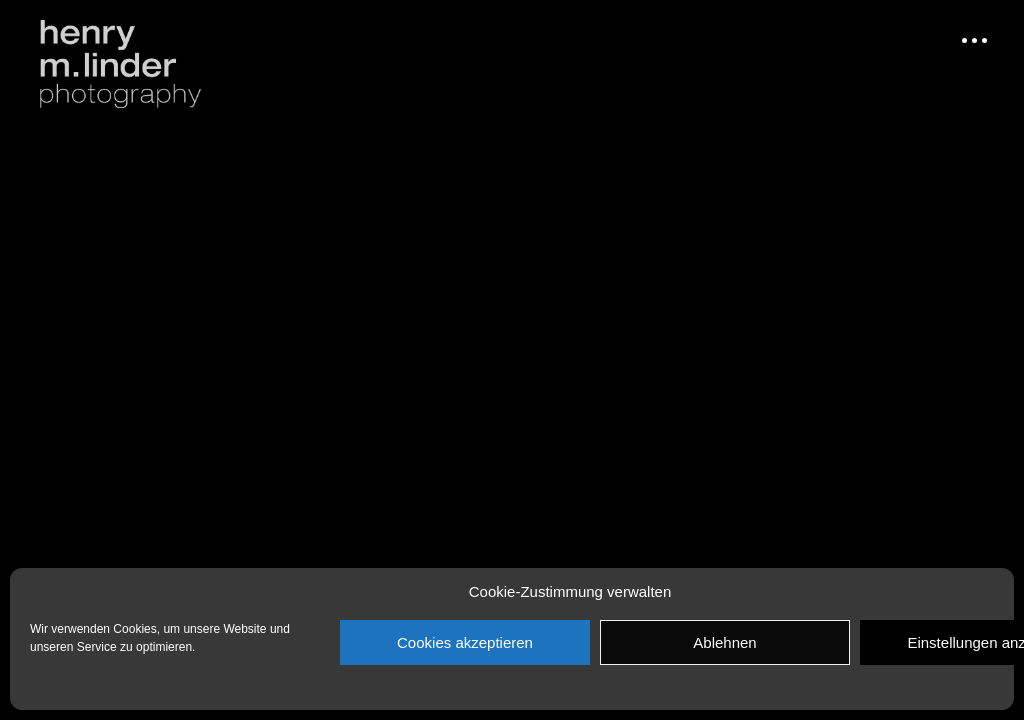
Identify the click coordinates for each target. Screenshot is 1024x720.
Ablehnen (724, 642)
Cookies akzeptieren (465, 642)
